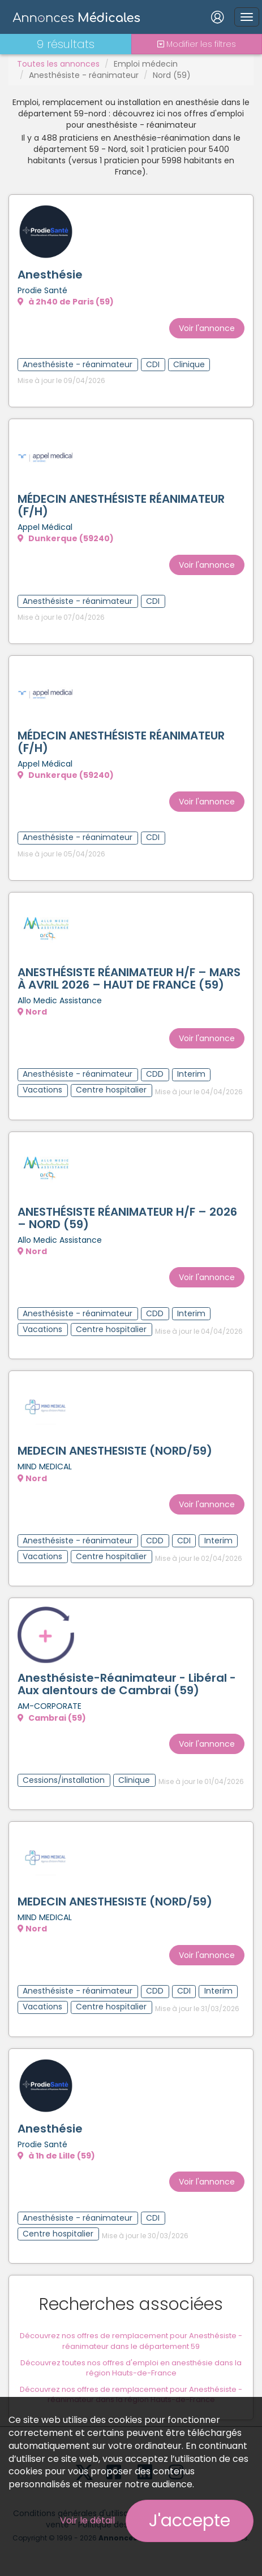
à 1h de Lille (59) (56, 2155)
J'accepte (189, 2521)
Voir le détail (87, 2520)
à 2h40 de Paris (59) (66, 301)
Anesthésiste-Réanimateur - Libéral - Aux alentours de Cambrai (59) (127, 1684)
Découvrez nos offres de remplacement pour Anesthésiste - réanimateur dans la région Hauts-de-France (131, 2394)
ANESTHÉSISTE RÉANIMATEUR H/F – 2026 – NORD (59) (127, 1218)
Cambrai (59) (52, 1718)
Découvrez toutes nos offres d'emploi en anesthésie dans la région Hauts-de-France (131, 2368)
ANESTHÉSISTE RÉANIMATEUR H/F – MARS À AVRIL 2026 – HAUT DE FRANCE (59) (129, 978)
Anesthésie (50, 274)
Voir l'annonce (207, 328)
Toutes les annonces (58, 63)
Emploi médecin (146, 63)
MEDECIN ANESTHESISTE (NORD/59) (115, 1451)
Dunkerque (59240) (66, 538)
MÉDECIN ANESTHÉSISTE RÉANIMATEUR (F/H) (121, 505)
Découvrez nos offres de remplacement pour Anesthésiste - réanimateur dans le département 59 (131, 2341)
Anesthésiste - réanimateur (84, 75)
